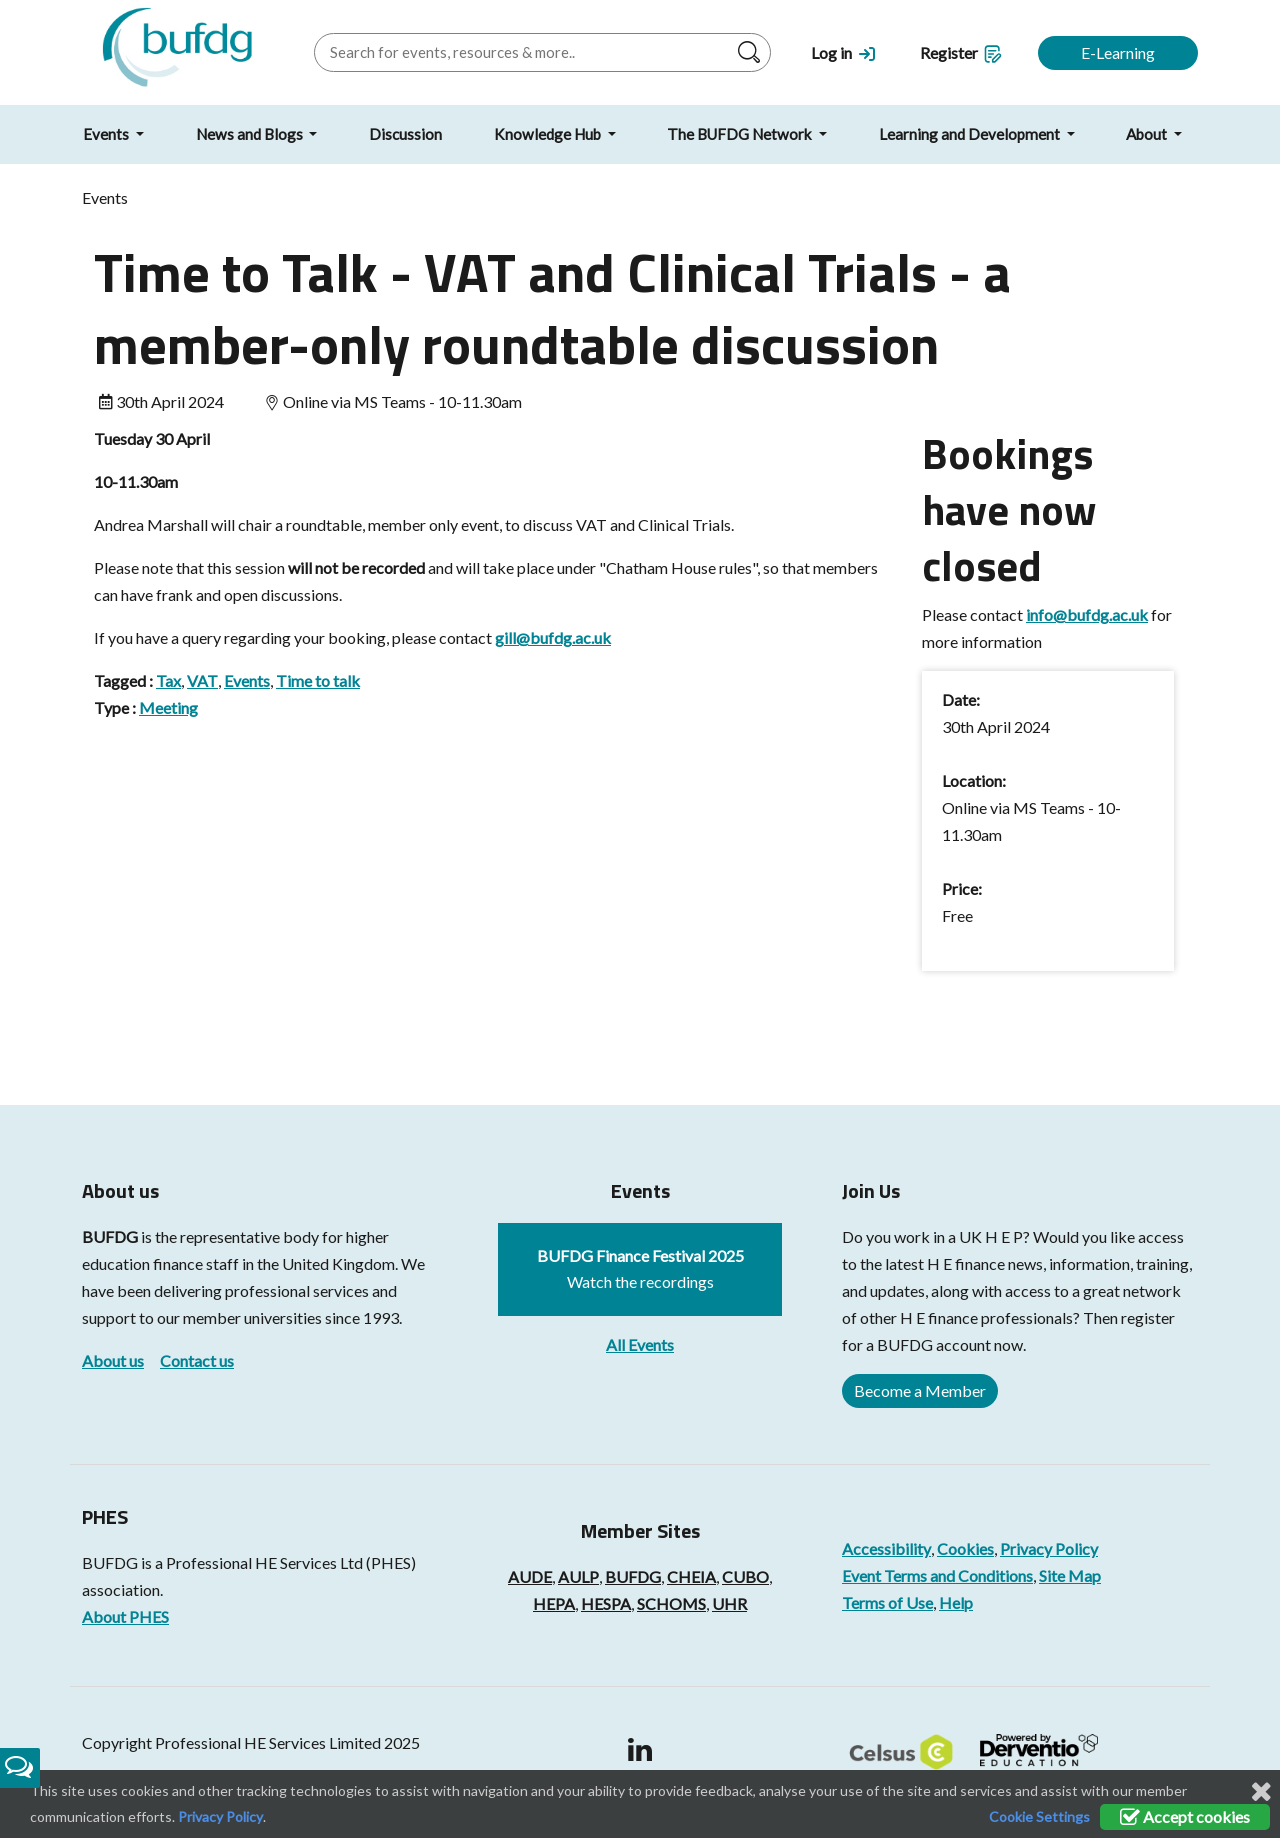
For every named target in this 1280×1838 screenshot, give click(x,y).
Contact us (197, 1360)
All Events (640, 1344)
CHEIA (691, 1576)
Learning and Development (971, 134)
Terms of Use (887, 1602)
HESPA (606, 1603)
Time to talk (318, 680)
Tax (168, 680)
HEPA (554, 1603)
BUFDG (110, 1236)
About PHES (125, 1616)
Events (107, 134)
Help (956, 1602)
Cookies (965, 1548)
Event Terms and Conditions (937, 1575)
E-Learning (1118, 52)
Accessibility (886, 1548)
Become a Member (920, 1390)
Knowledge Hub (549, 134)
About (1148, 134)
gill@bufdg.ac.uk (553, 637)
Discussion (405, 134)
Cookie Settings (1039, 1816)
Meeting (168, 707)
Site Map (1070, 1575)
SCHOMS (671, 1603)
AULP (578, 1576)
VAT (202, 680)
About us (113, 1360)
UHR (729, 1603)
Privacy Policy (1049, 1548)
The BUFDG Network (741, 134)
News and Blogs (251, 134)
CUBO (745, 1576)
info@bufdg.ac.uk (1087, 614)
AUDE (530, 1576)
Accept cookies (1185, 1816)
